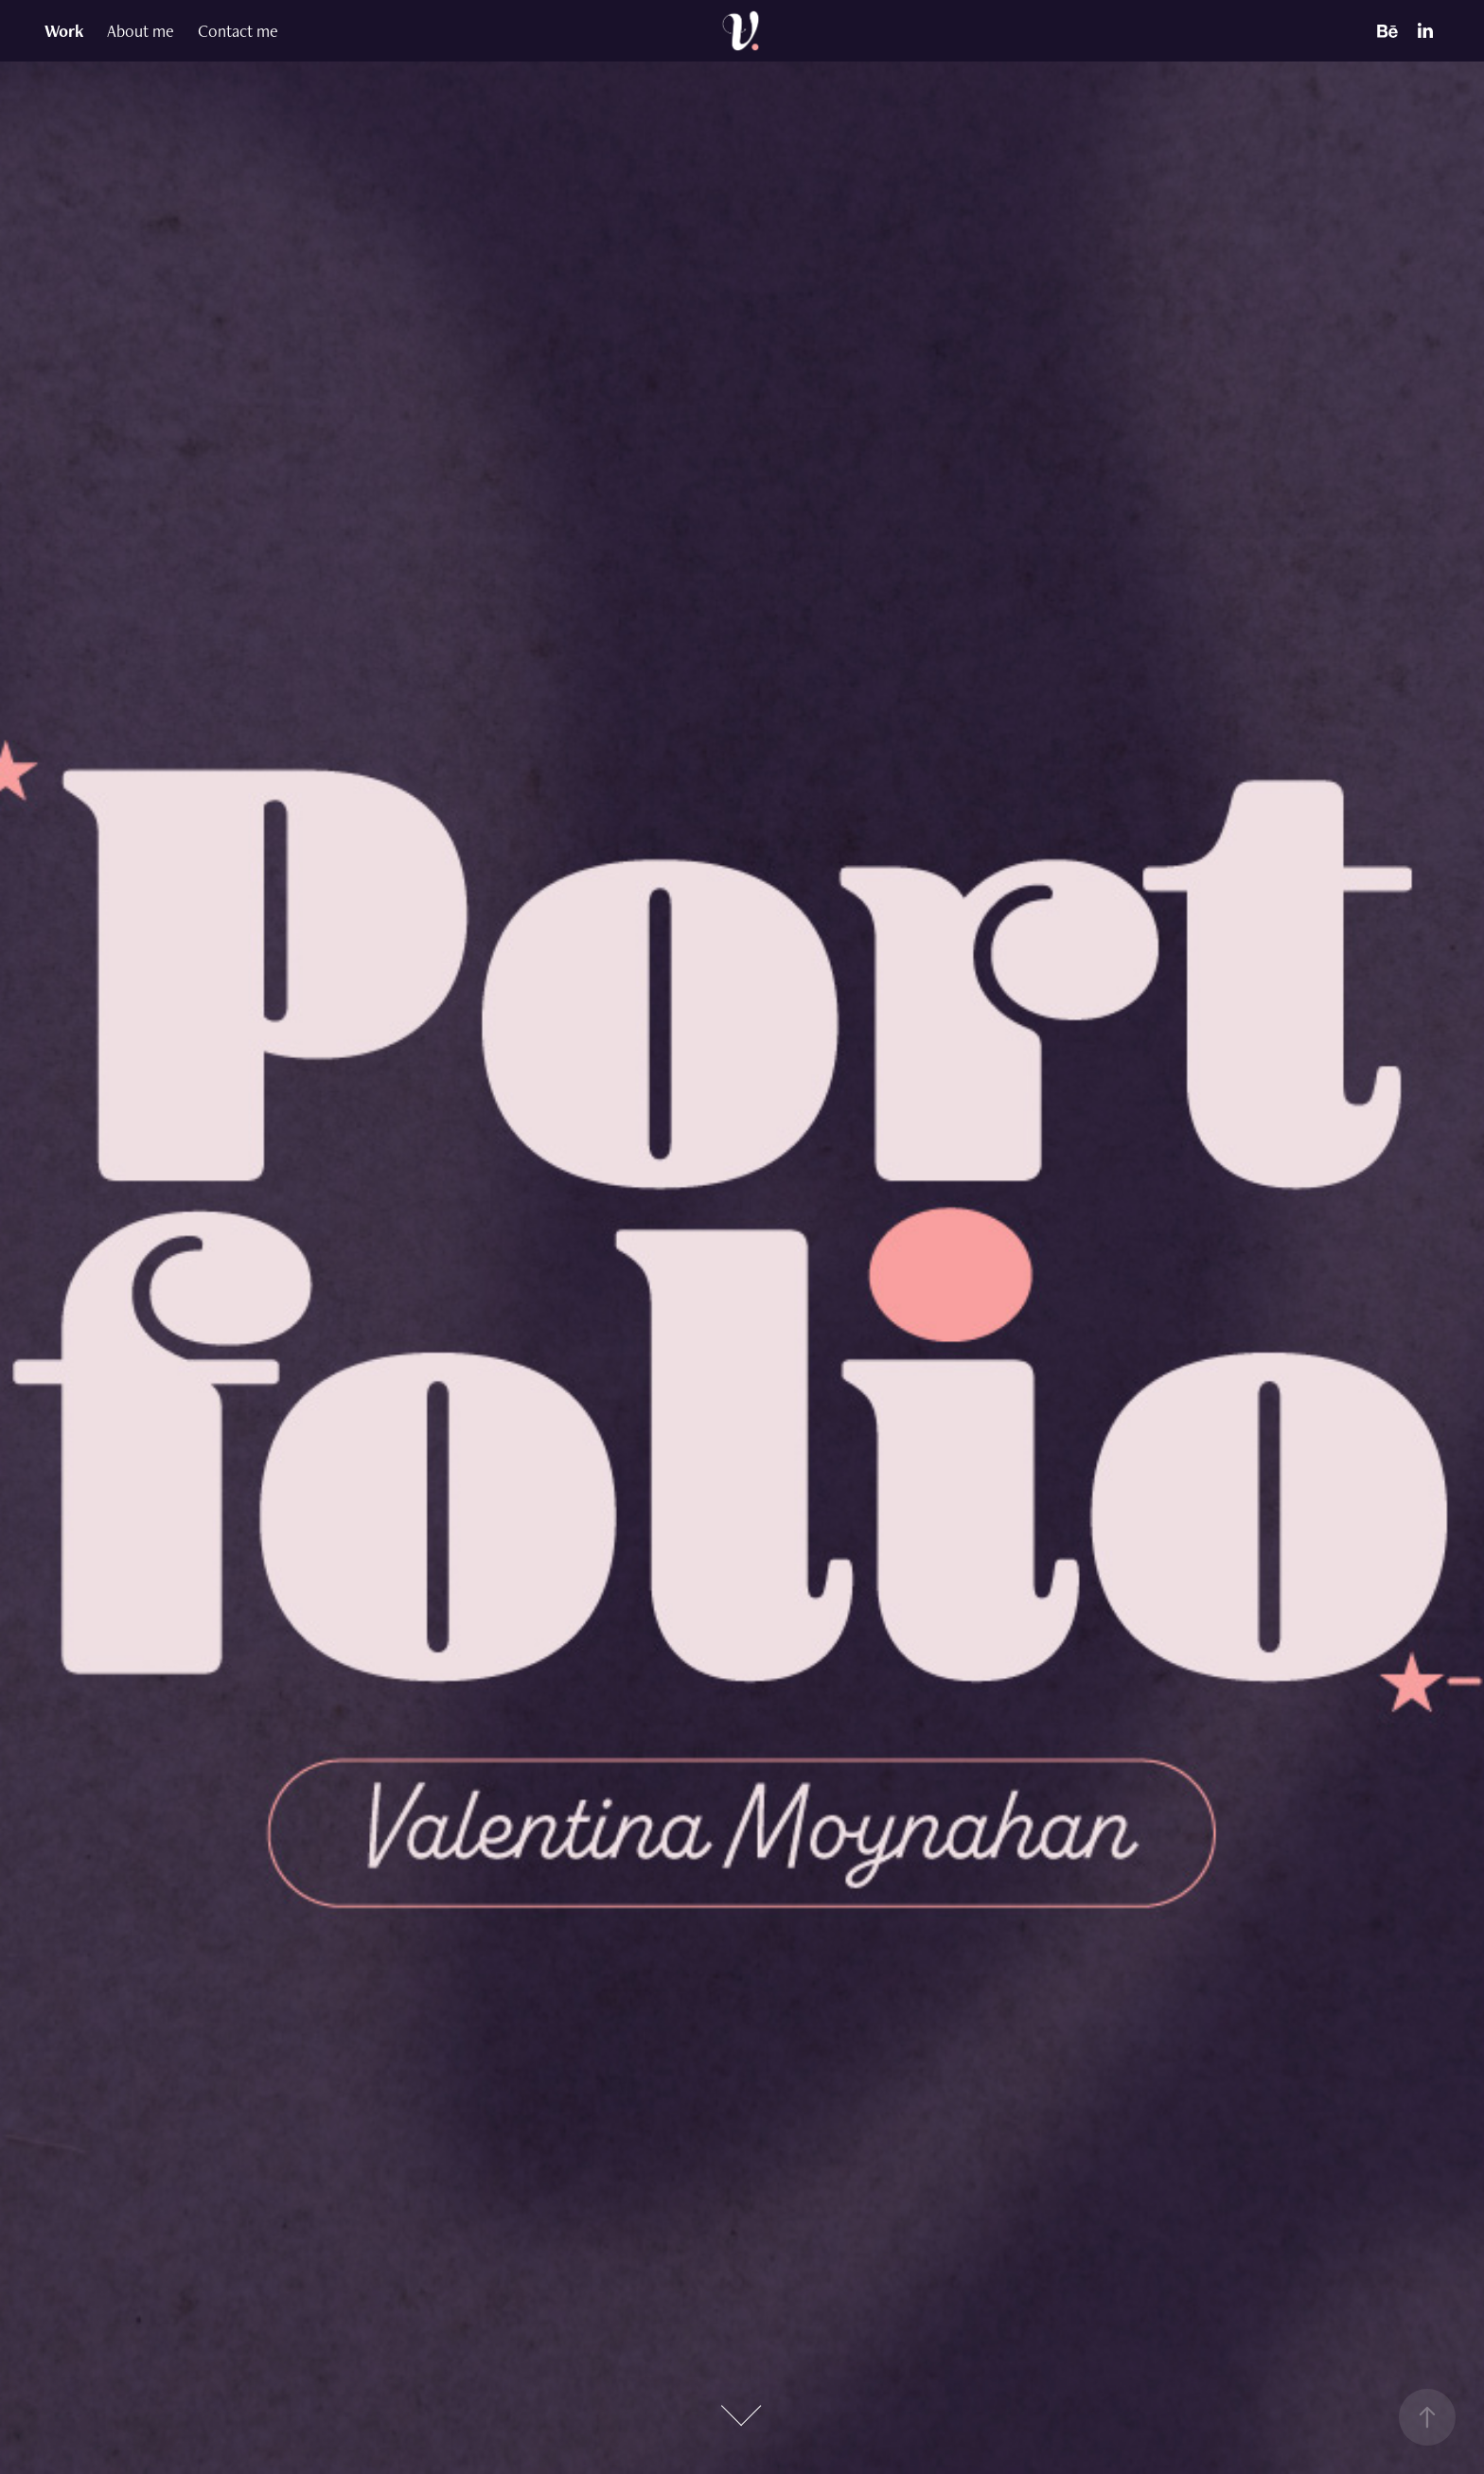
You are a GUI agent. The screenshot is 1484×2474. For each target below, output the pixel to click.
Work (64, 31)
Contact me (238, 31)
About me (140, 31)
